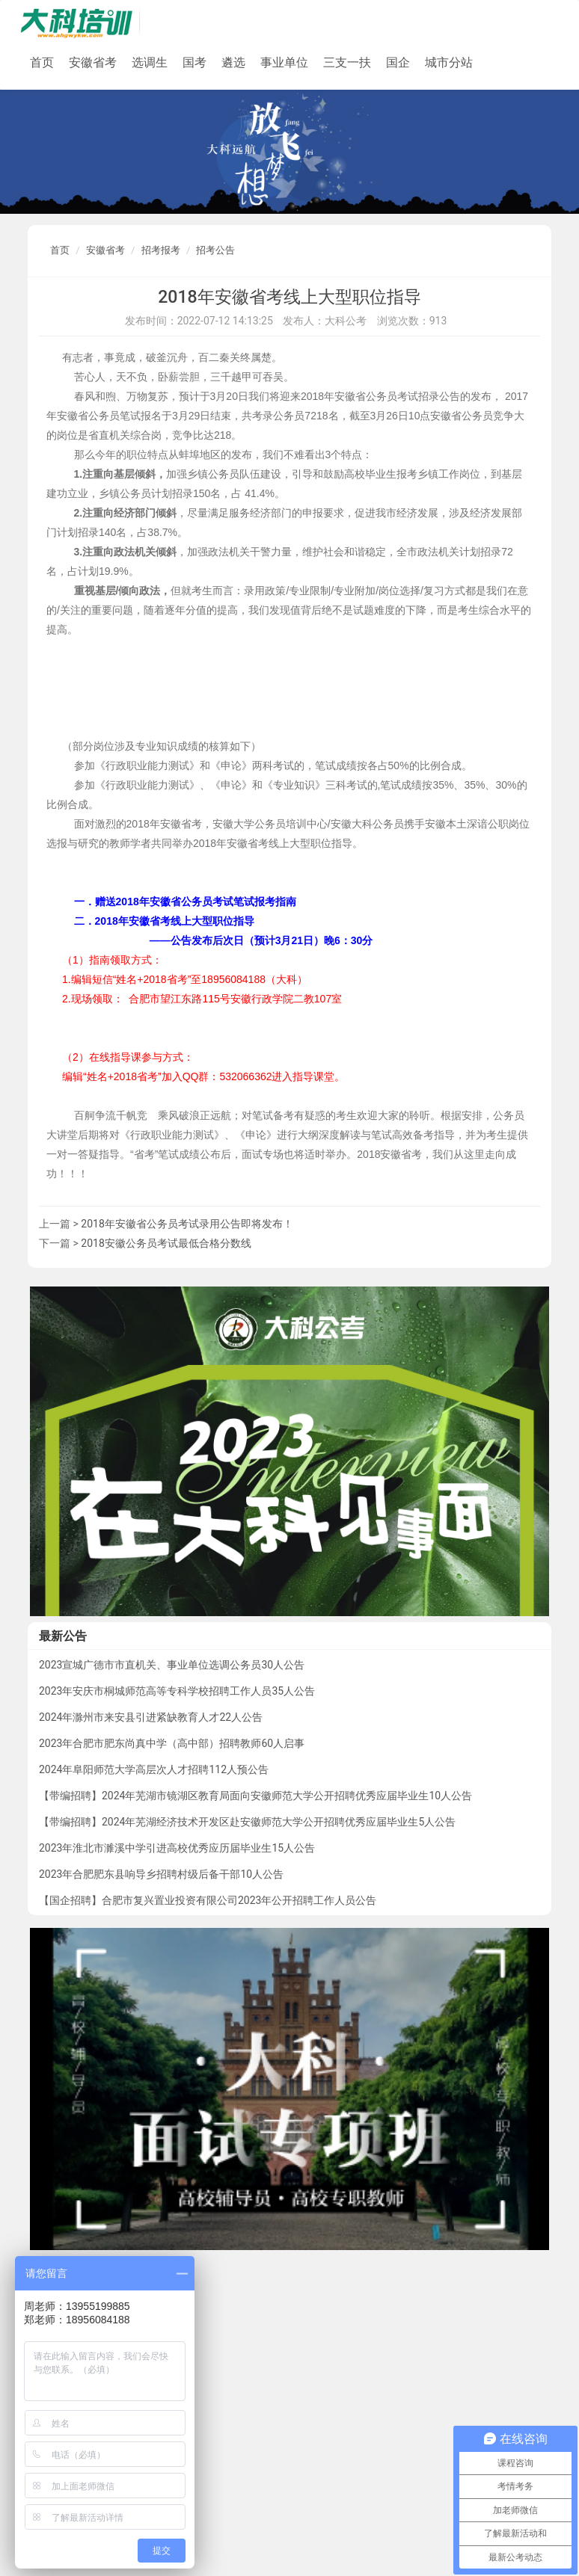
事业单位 (284, 62)
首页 (42, 62)
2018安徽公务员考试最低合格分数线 (166, 1243)
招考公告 (215, 250)
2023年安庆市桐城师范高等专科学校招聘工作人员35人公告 (177, 1691)
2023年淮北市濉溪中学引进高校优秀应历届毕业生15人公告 (177, 1848)
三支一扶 (347, 62)
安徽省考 (93, 62)
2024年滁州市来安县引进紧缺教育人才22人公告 (151, 1717)
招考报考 (160, 250)
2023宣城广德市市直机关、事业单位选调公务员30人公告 (171, 1665)
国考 (194, 62)
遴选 (233, 62)
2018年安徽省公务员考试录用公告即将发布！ (186, 1224)
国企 (398, 62)
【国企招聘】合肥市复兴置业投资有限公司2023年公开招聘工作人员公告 (207, 1900)
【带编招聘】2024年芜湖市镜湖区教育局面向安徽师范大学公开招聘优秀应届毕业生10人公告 (255, 1796)
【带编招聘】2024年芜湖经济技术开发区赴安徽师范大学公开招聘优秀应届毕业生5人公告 (247, 1822)
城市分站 (449, 62)
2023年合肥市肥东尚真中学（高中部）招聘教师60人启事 (171, 1743)
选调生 (150, 62)
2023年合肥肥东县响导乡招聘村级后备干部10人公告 (161, 1874)
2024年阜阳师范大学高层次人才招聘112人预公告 (154, 1769)
